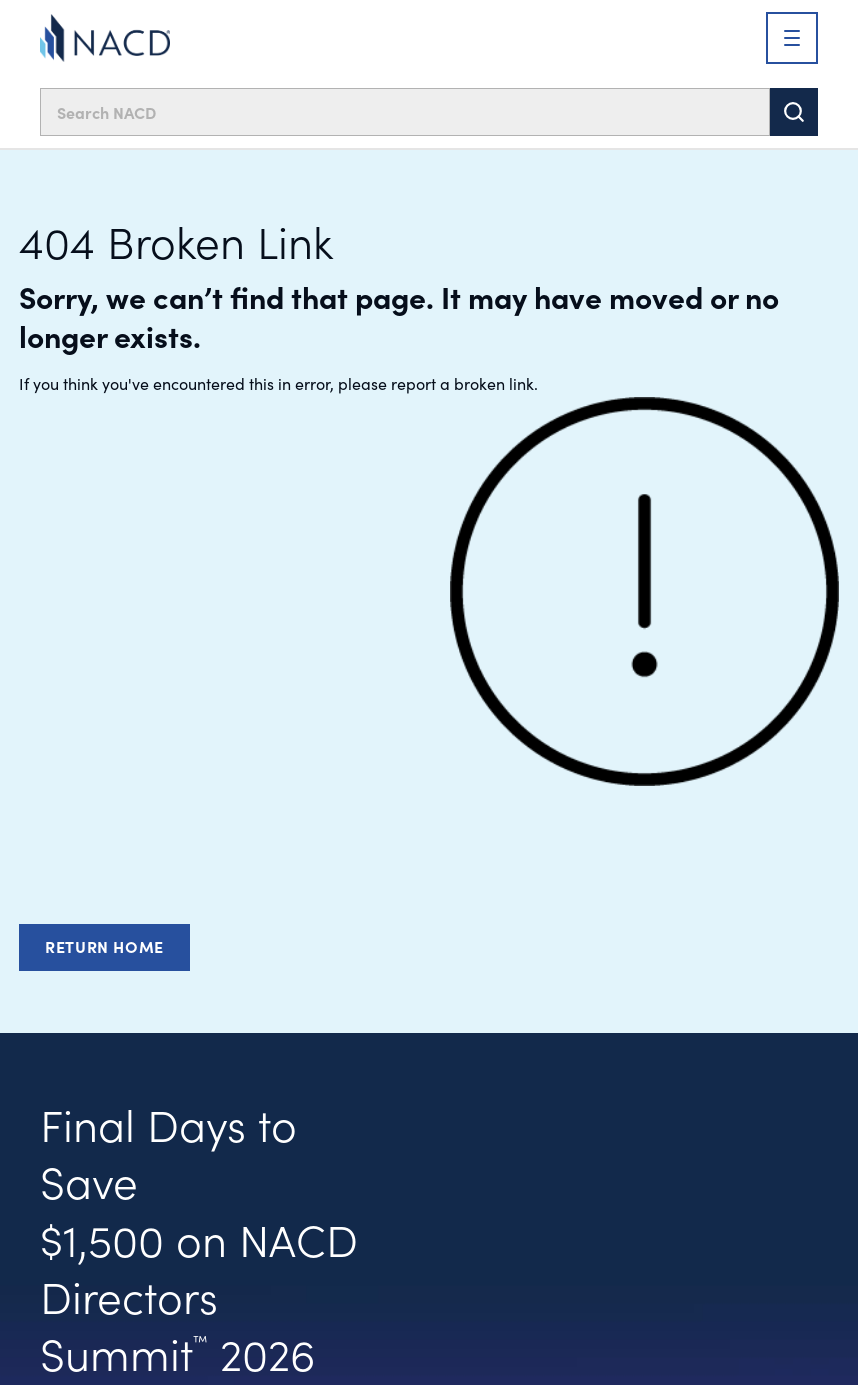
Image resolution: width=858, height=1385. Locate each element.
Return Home (104, 946)
